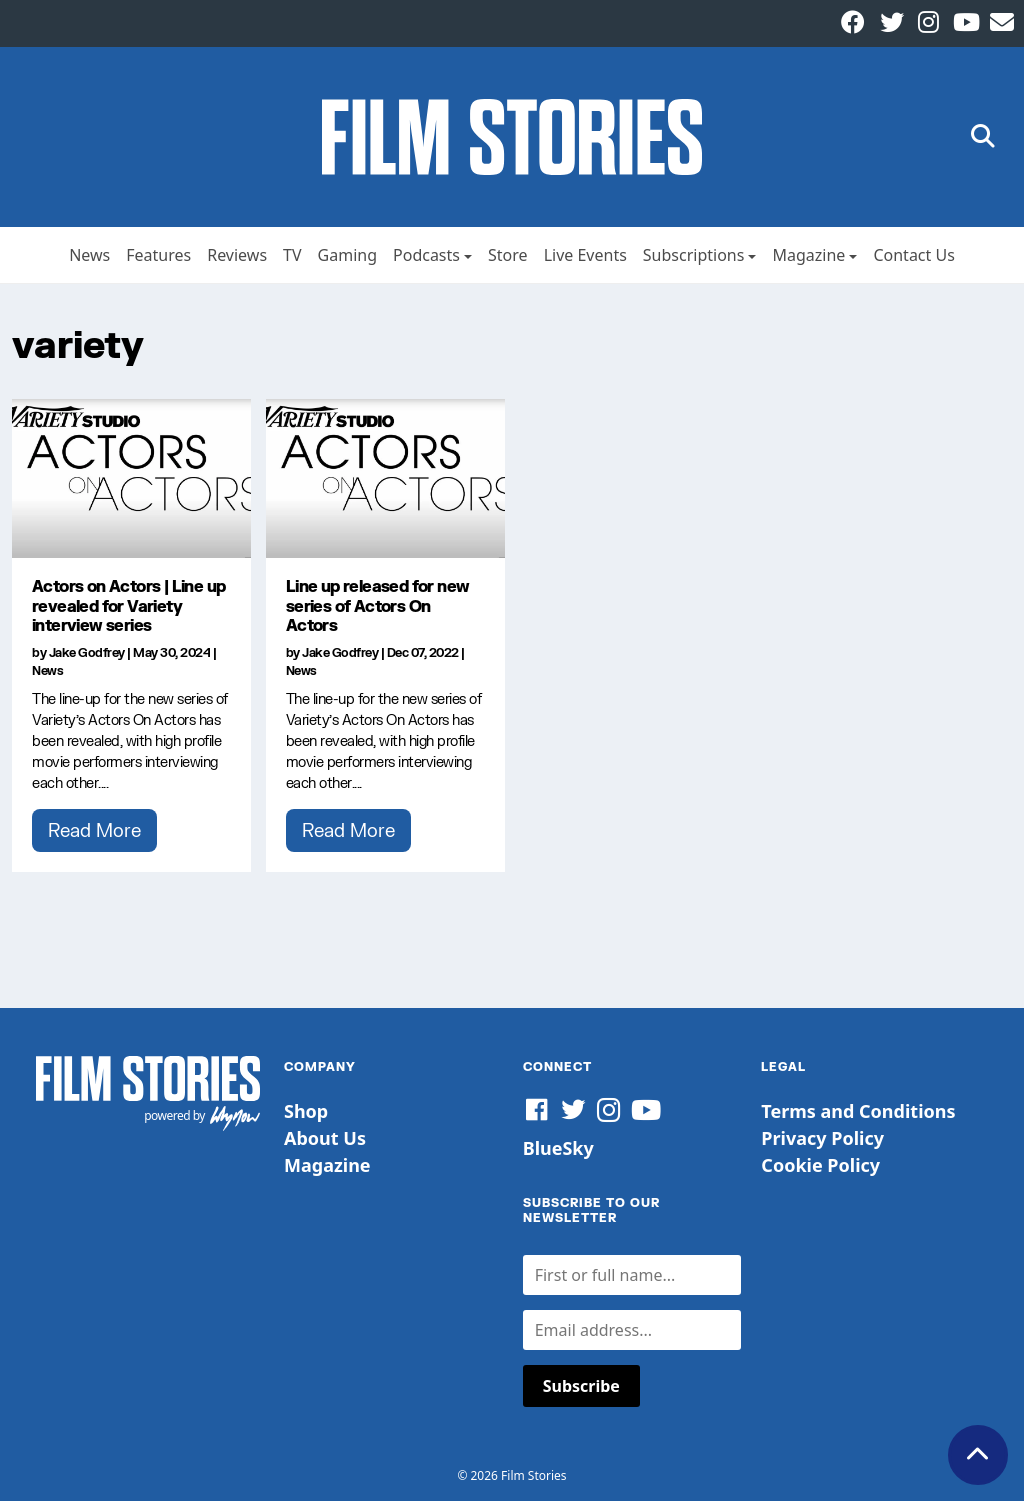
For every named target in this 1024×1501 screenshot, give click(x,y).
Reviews (237, 255)
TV (292, 255)
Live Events (585, 255)
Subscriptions (694, 255)
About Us (325, 1138)
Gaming (347, 255)
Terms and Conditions (858, 1111)
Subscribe (581, 1386)
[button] (983, 137)
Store (508, 255)
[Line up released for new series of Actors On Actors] (385, 478)
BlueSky (558, 1148)
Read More (94, 830)
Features (158, 255)
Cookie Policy (820, 1165)
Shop (306, 1111)
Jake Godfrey (87, 652)
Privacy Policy (822, 1138)
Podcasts (426, 255)
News (89, 255)
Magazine (808, 255)
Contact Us (913, 255)
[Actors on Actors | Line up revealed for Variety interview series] (131, 478)
